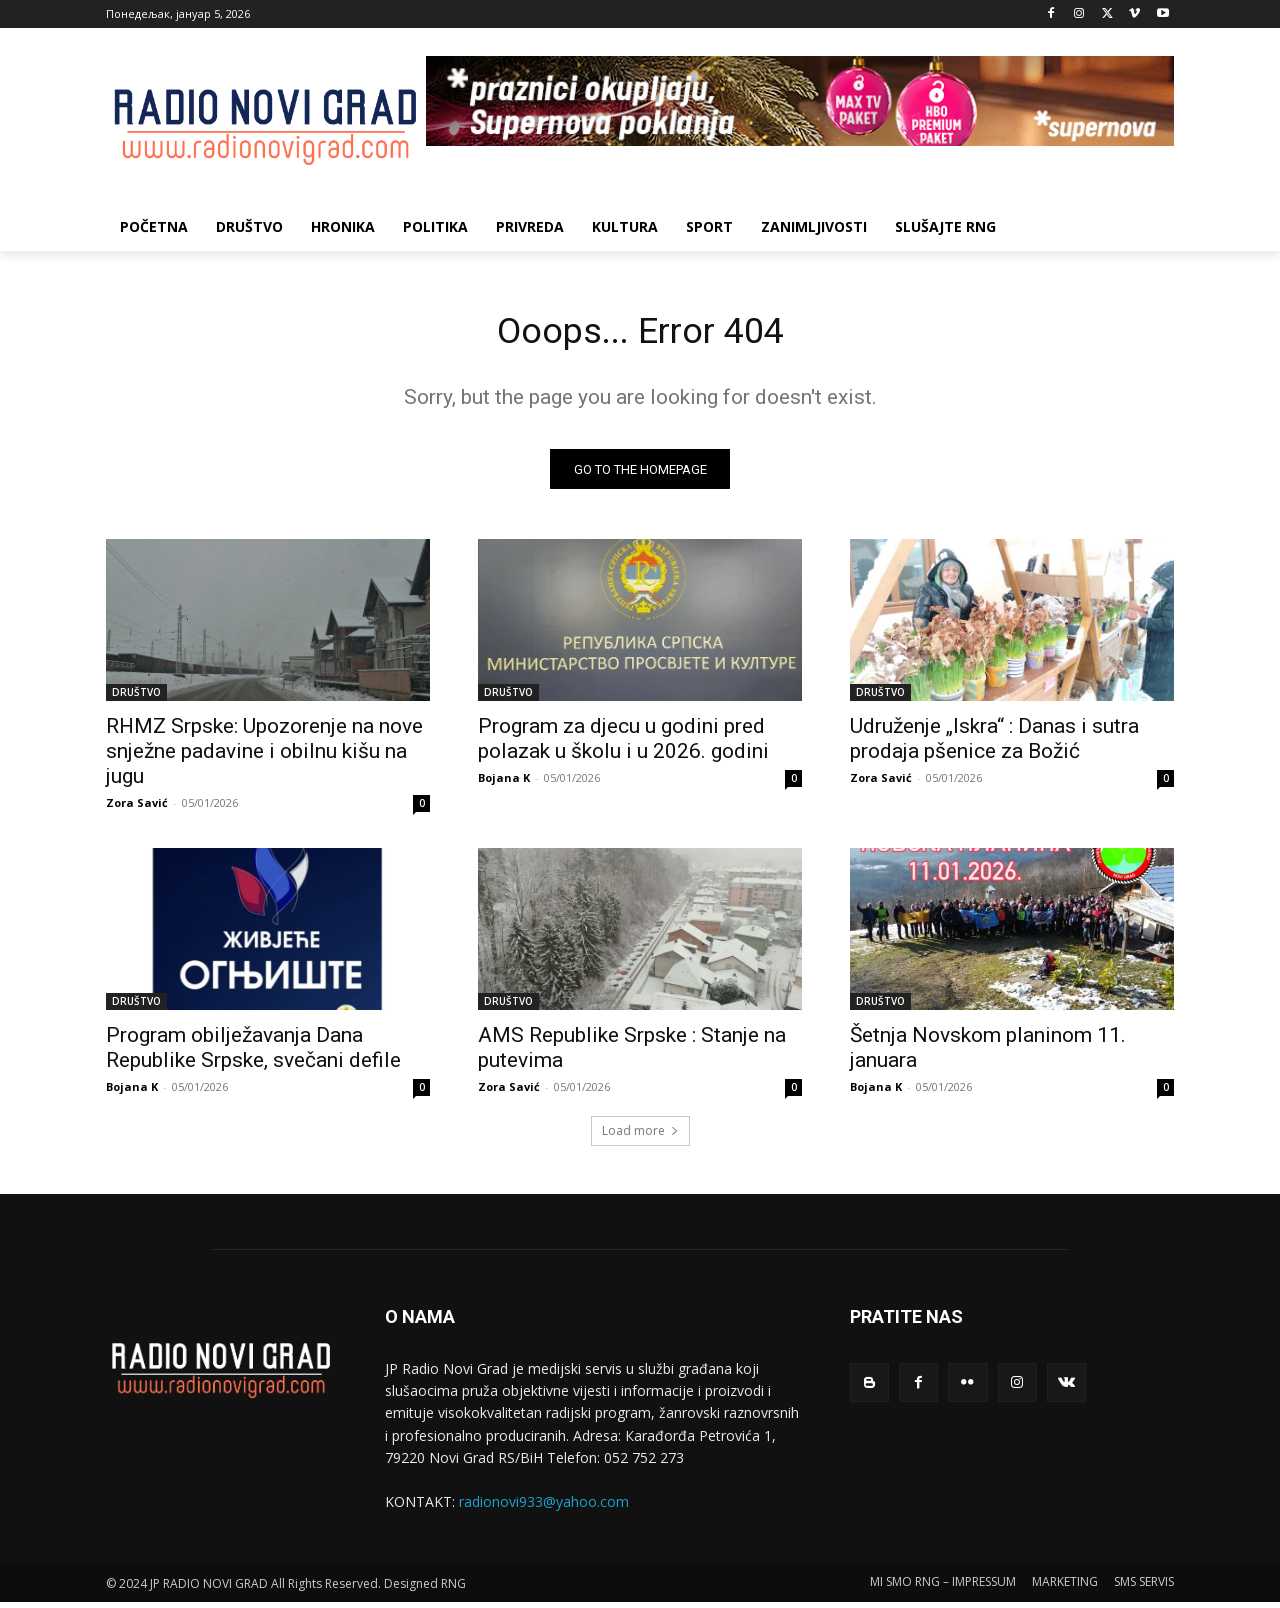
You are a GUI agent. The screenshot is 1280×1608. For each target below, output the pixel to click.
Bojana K (504, 783)
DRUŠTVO (136, 698)
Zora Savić (137, 808)
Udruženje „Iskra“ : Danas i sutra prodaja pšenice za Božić (994, 744)
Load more (640, 1136)
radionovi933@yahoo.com (544, 1507)
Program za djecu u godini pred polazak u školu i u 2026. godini (623, 744)
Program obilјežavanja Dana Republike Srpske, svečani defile (253, 1053)
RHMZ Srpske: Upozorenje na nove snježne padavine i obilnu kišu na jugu (264, 757)
